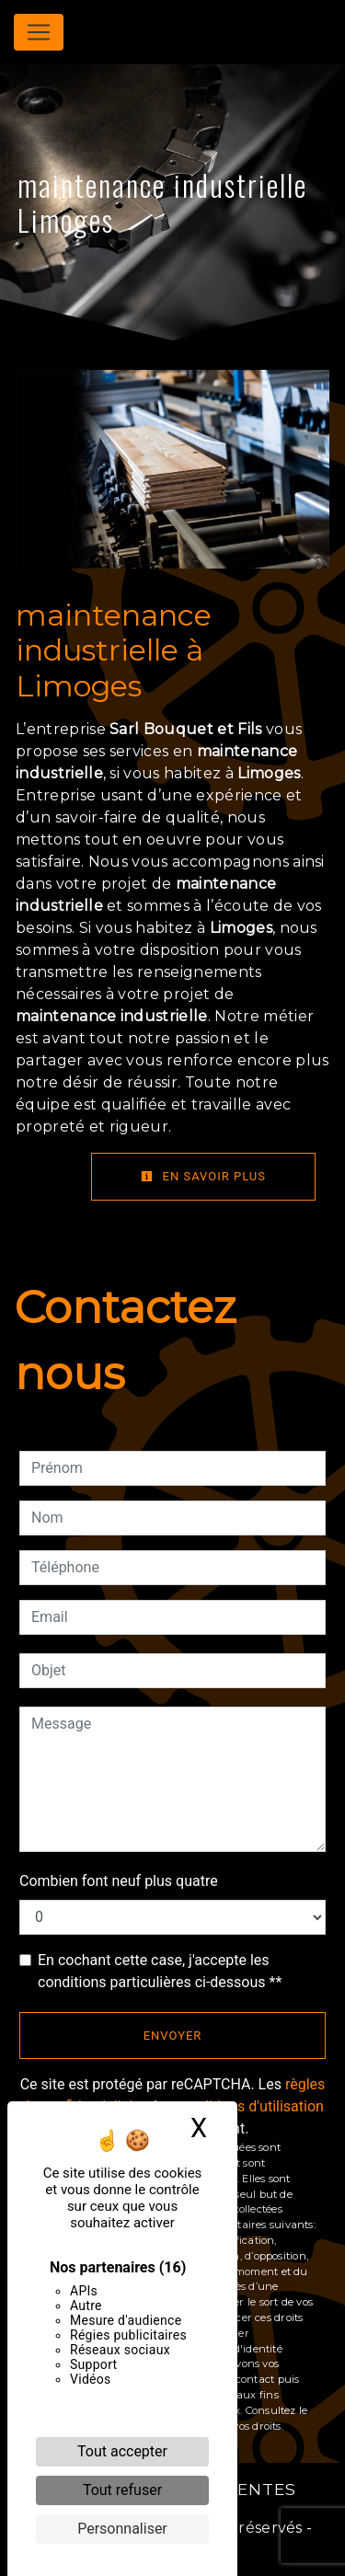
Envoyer (173, 2035)
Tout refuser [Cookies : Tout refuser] (122, 2490)
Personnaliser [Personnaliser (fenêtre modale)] (122, 2528)
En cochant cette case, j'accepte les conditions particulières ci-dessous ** (160, 1971)
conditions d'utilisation (250, 2106)
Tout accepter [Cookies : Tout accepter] (122, 2451)
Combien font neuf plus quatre (118, 1881)
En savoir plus (203, 1176)
